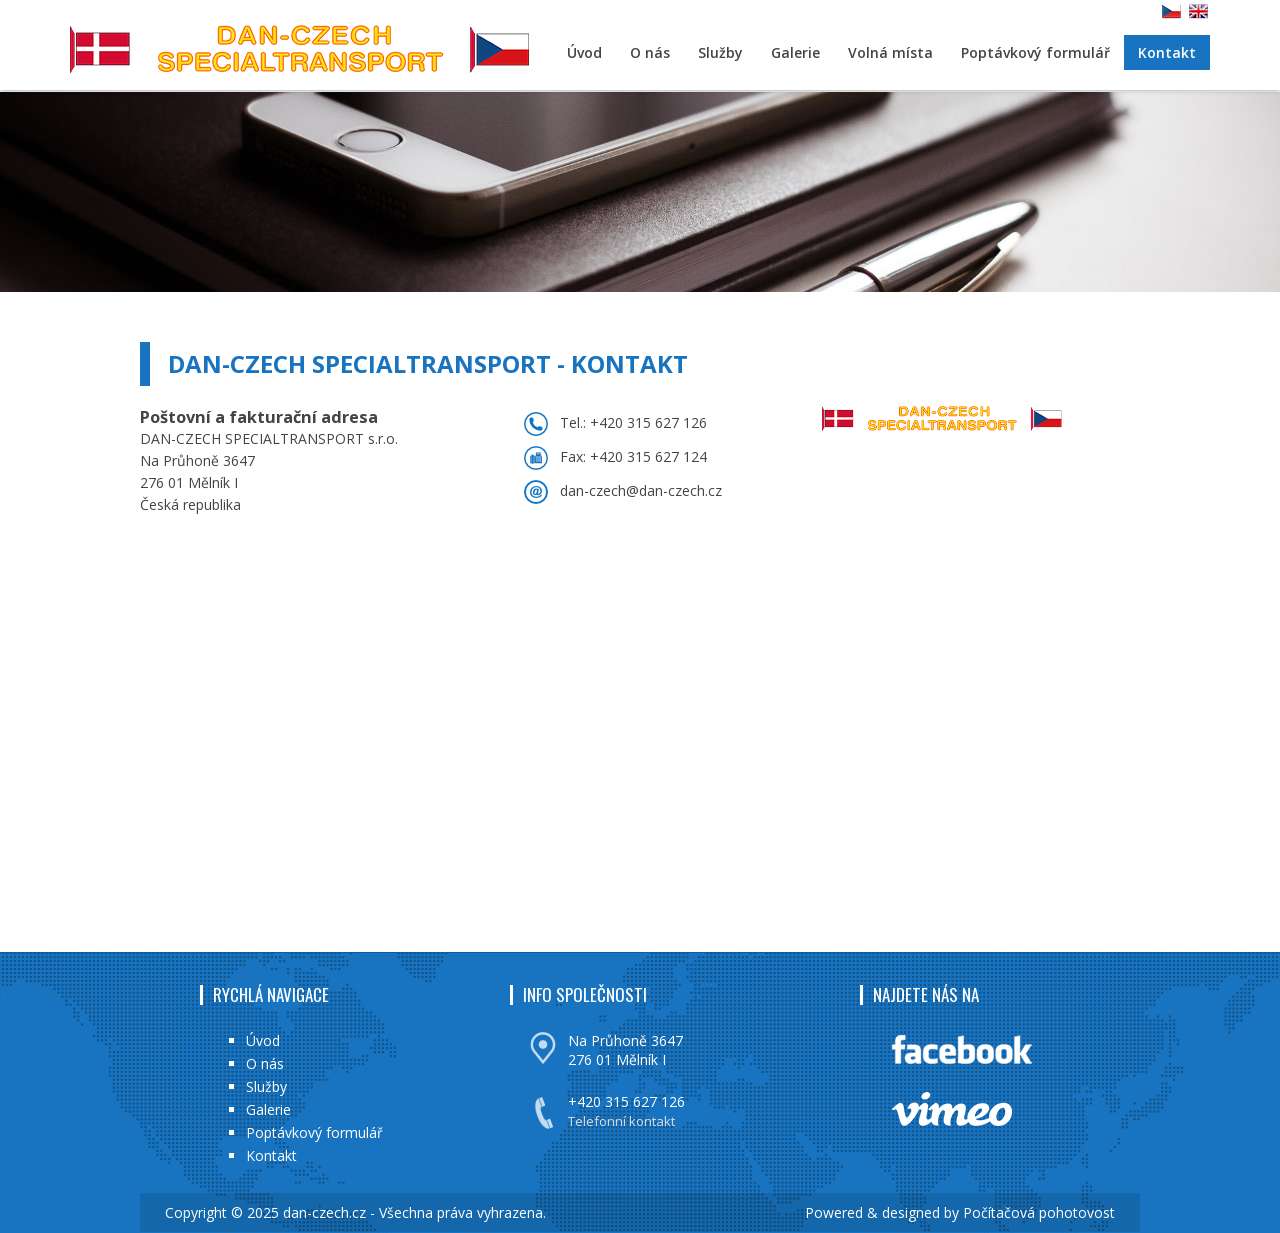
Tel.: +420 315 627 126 (633, 422)
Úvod (584, 52)
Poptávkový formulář (1035, 52)
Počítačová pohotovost (1039, 1212)
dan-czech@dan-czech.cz (641, 490)
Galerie (795, 52)
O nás (650, 52)
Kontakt (1167, 52)
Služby (720, 52)
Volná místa (890, 52)
